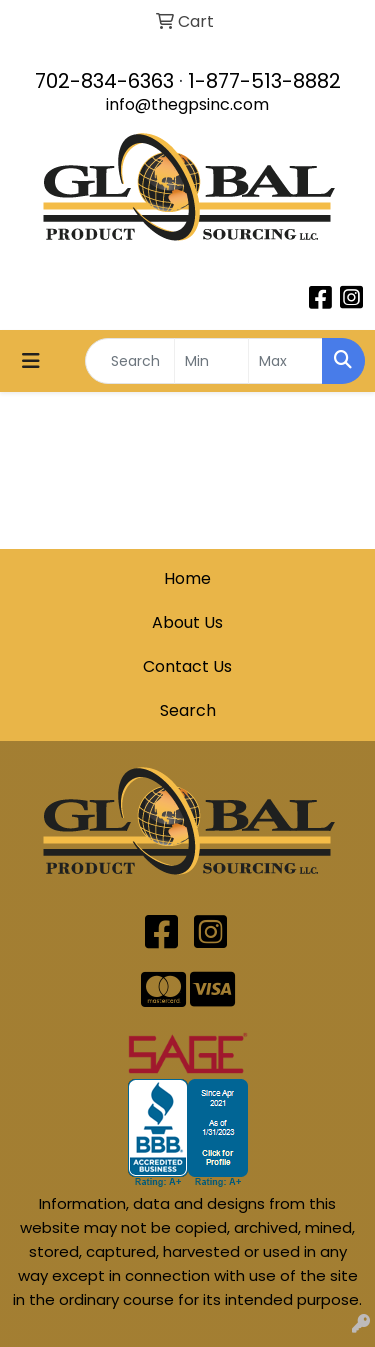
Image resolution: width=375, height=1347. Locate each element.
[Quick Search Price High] (285, 361)
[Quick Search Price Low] (211, 361)
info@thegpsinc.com (187, 104)
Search (188, 710)
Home (187, 578)
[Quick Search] (130, 361)
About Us (187, 622)
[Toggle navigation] (31, 361)
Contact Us (187, 666)
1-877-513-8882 (264, 81)
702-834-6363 (104, 81)
